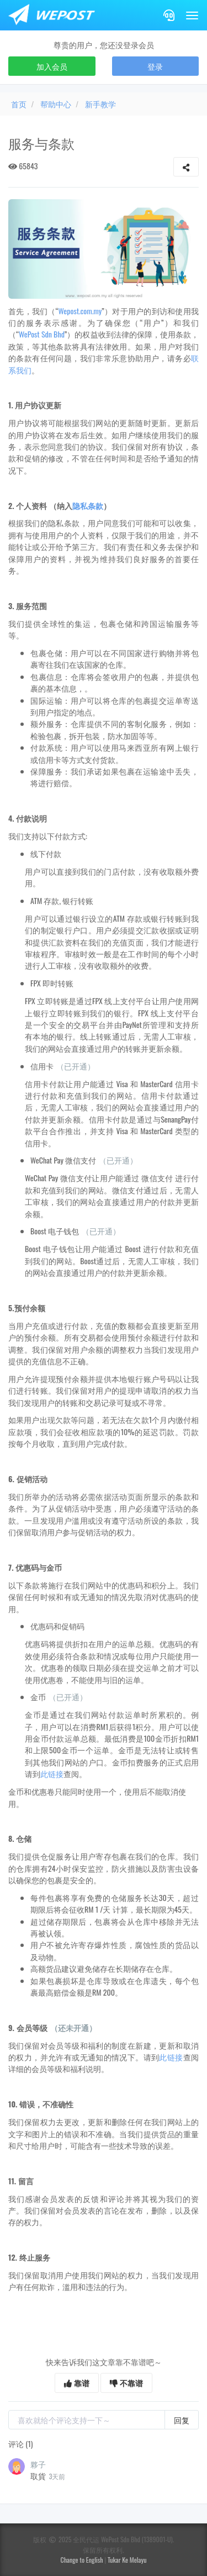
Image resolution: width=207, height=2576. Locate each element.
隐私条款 (87, 505)
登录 (155, 66)
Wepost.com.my (80, 310)
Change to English (82, 2559)
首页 (18, 104)
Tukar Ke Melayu (127, 2559)
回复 (181, 2420)
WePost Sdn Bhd (42, 334)
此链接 (51, 1773)
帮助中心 (55, 104)
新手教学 (100, 104)
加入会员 (51, 66)
